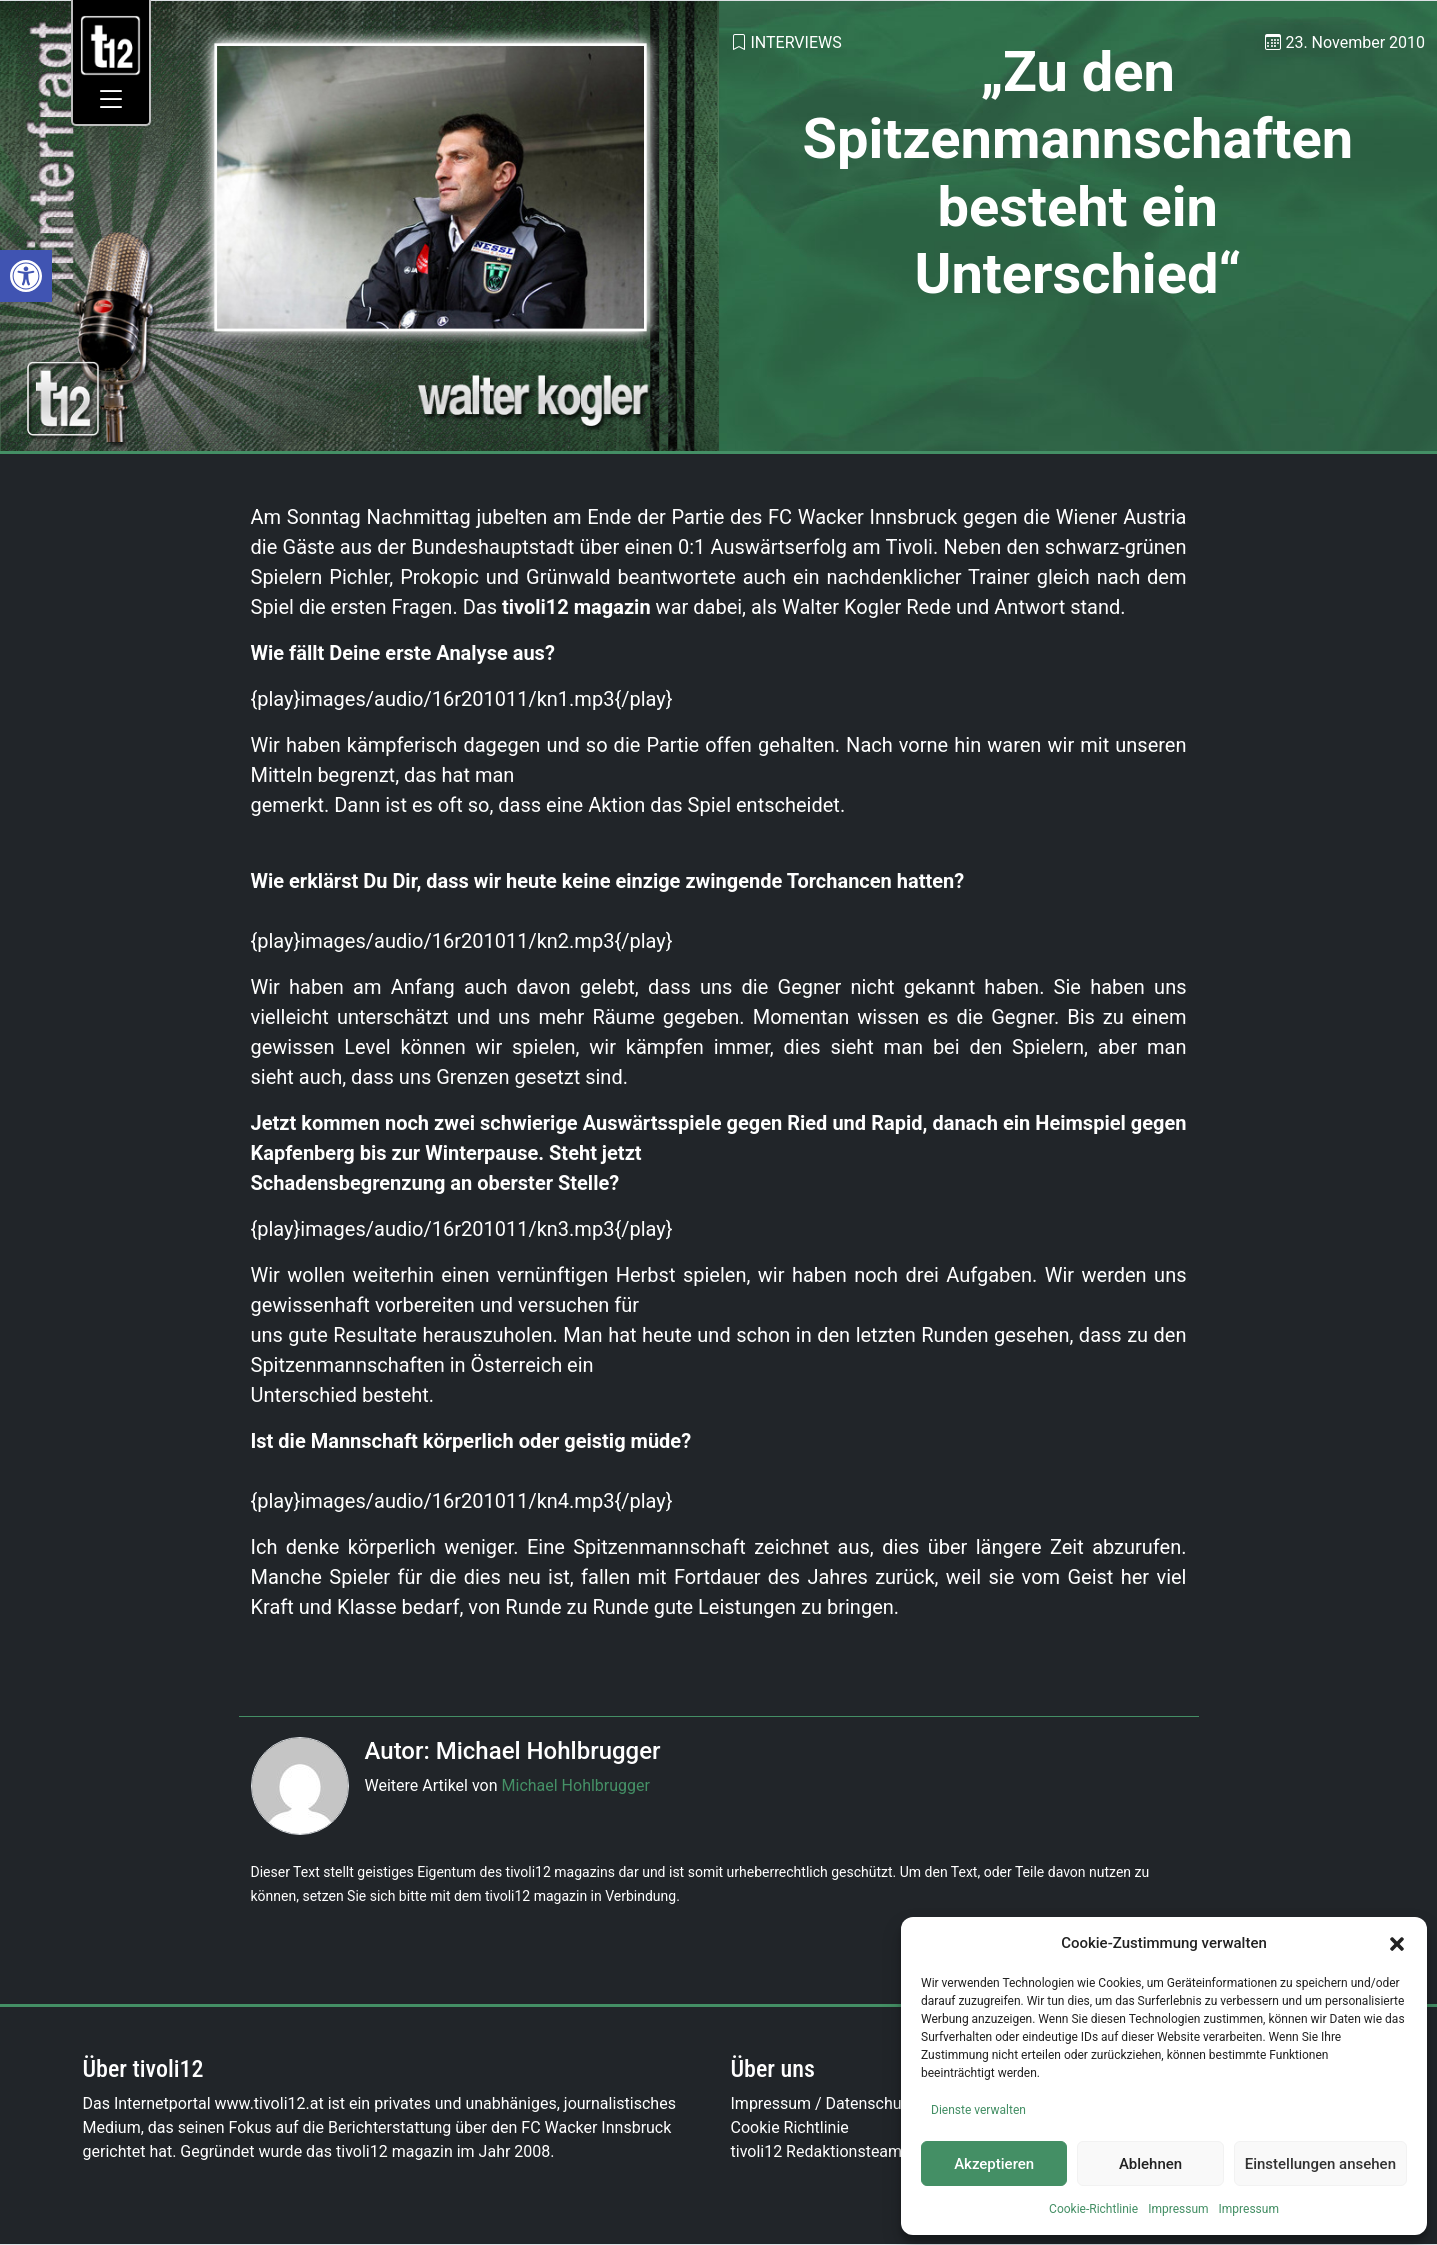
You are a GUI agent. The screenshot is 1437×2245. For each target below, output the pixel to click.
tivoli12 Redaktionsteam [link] (817, 2151)
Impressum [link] (1178, 2209)
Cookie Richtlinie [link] (790, 2127)
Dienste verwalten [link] (978, 2110)
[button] (1397, 1943)
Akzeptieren (994, 2164)
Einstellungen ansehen (1320, 2164)
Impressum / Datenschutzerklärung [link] (856, 2103)
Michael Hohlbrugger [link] (576, 1785)
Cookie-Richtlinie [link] (1093, 2209)
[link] (26, 276)
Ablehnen (1150, 2164)
